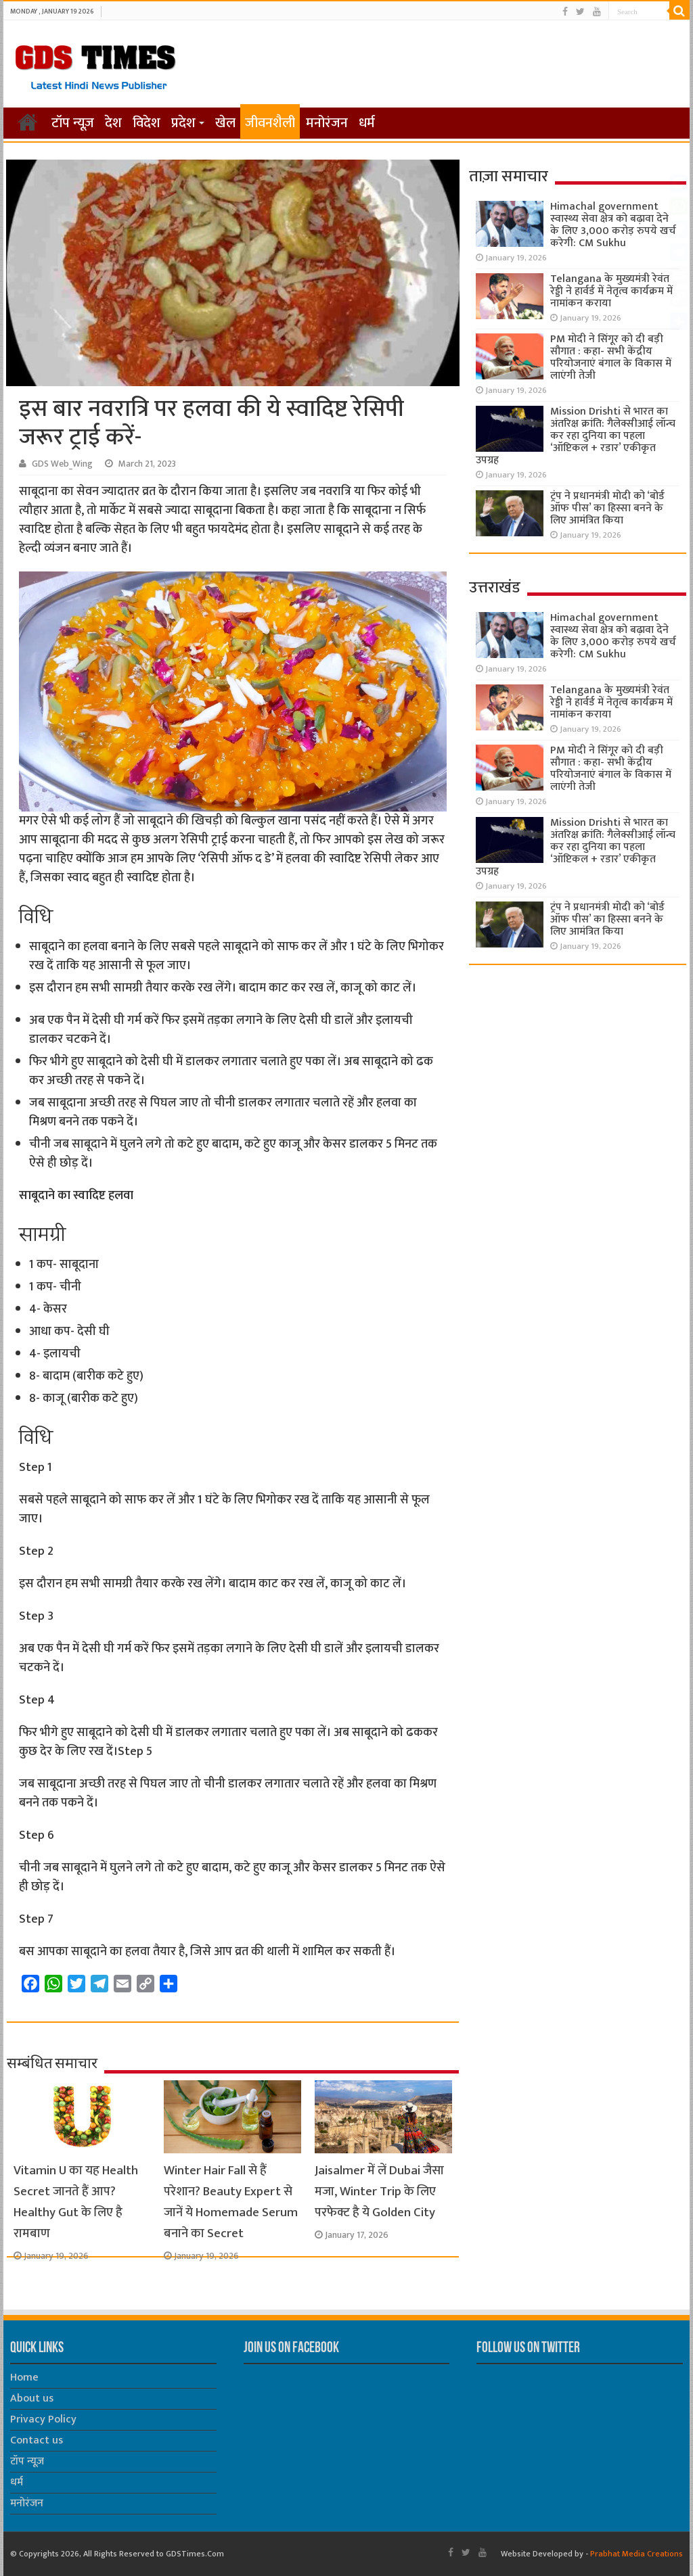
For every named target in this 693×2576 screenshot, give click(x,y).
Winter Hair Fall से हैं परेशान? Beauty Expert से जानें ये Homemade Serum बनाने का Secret (231, 2202)
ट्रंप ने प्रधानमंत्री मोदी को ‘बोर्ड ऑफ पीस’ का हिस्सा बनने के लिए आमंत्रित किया (607, 508)
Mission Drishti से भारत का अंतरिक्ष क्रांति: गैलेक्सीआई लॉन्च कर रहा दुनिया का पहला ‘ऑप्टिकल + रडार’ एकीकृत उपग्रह (575, 435)
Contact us (36, 2440)
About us (31, 2398)
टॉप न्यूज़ (72, 123)
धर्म (367, 123)
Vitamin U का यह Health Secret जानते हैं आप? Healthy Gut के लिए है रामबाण (76, 2202)
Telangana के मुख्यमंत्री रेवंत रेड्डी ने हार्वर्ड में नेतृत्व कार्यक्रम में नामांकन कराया (611, 291)
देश (113, 123)
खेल (225, 123)
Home (24, 2377)
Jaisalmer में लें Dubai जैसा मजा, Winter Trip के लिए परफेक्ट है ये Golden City (379, 2191)
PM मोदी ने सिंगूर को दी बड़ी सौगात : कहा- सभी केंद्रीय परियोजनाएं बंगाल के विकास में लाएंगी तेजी (610, 357)
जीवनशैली (270, 123)
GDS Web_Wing (62, 463)
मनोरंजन (327, 123)
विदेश (146, 123)
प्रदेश (183, 123)
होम (27, 122)
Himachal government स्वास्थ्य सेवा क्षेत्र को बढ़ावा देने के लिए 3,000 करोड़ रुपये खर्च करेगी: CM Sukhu (613, 224)
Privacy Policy (43, 2419)
